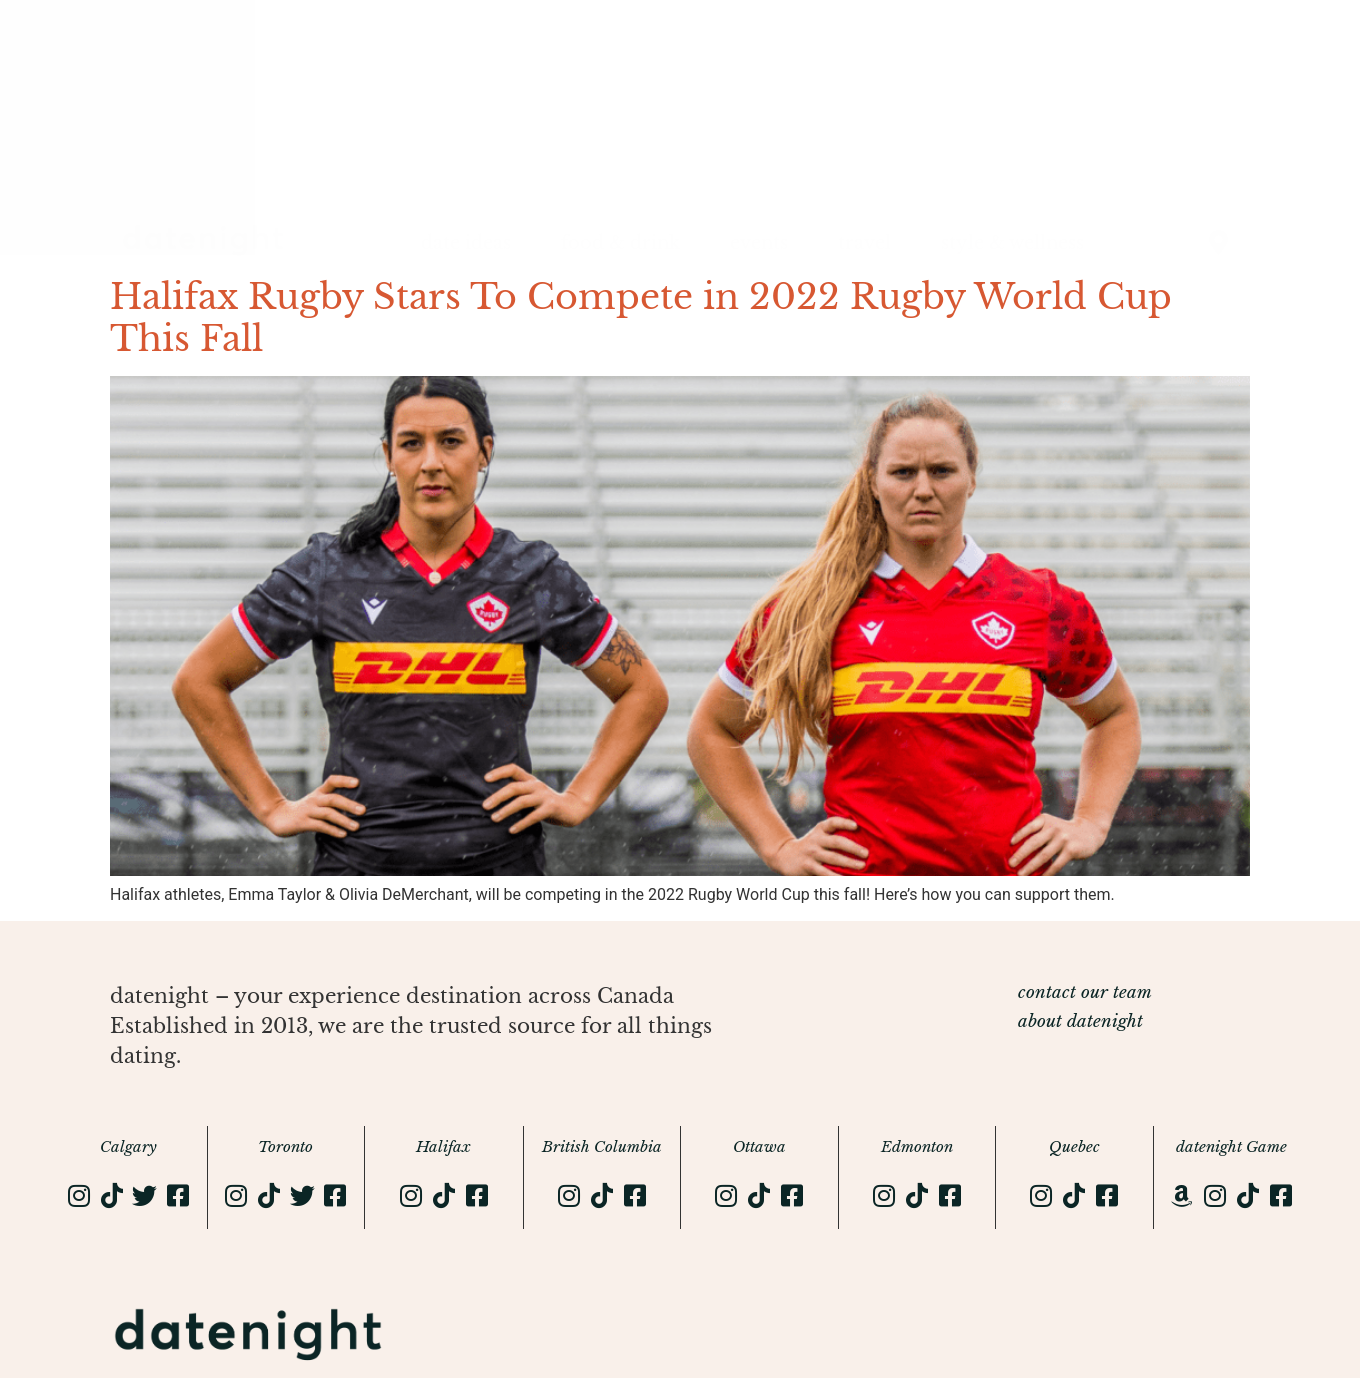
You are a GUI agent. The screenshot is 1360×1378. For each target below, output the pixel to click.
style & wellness (1012, 243)
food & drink (620, 243)
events (759, 243)
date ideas (466, 243)
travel (864, 243)
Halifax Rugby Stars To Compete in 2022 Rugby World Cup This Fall (641, 317)
